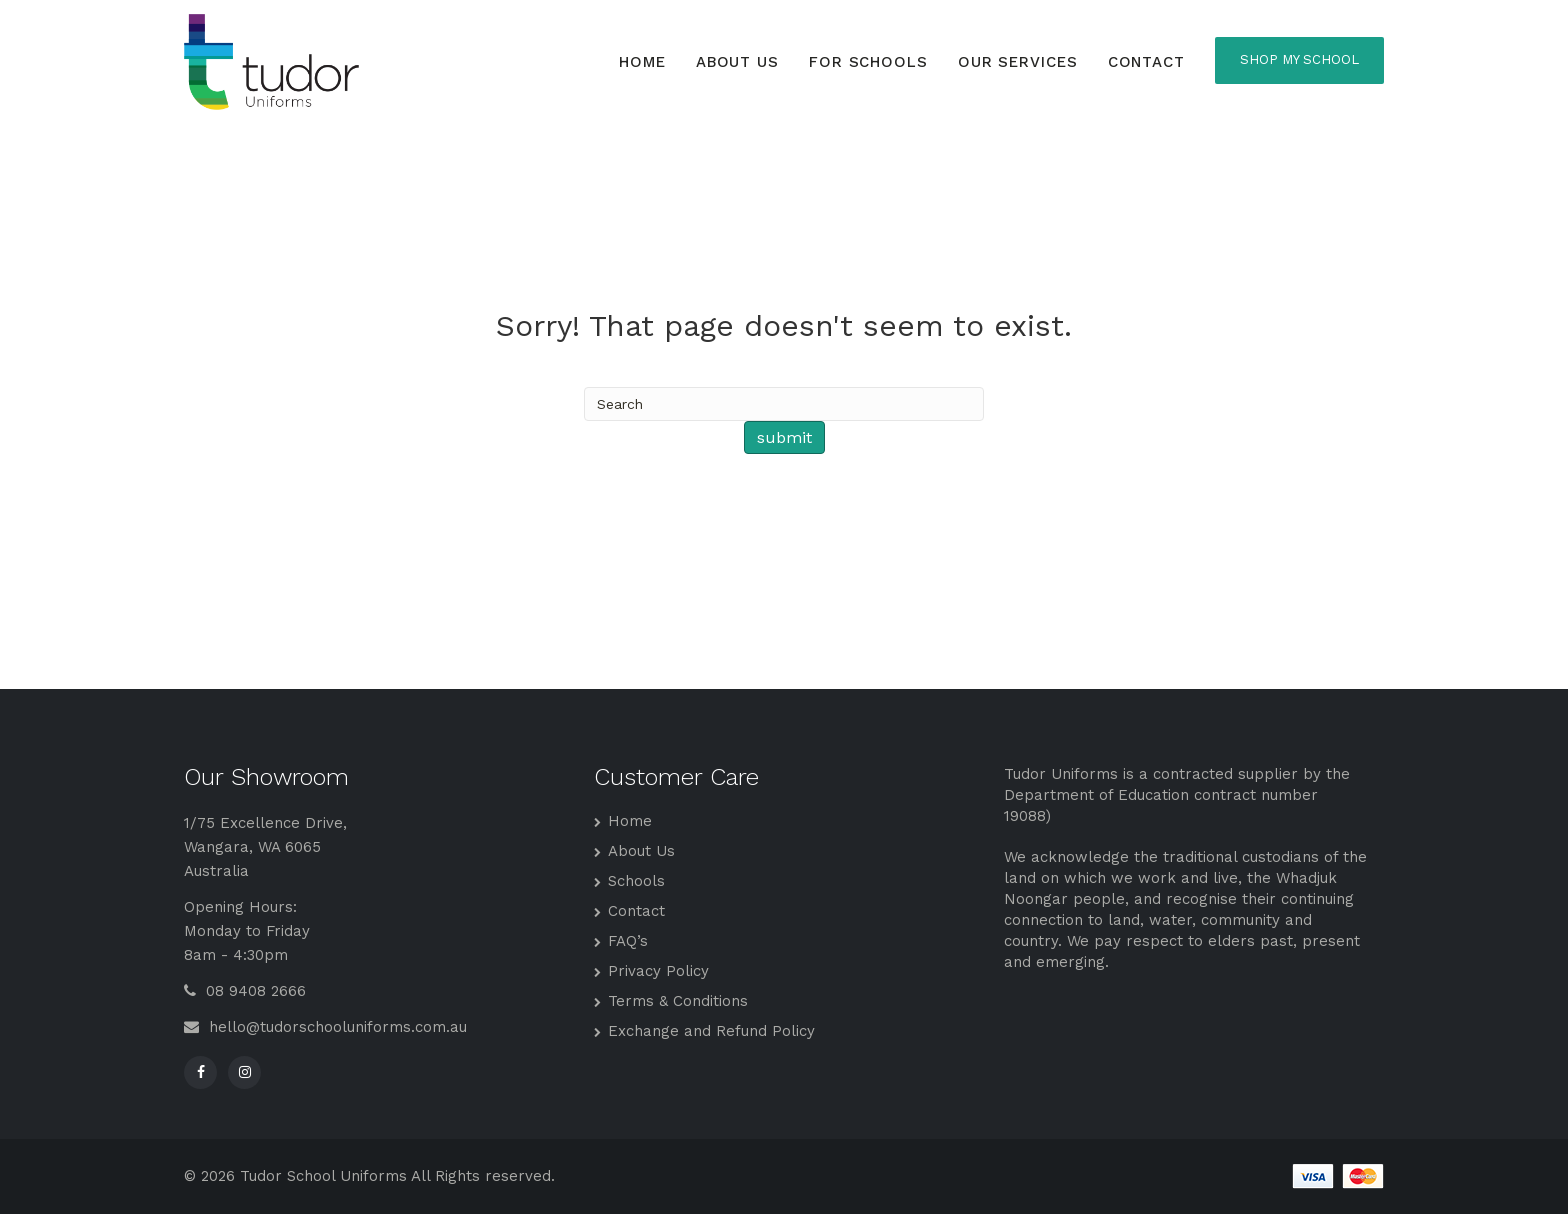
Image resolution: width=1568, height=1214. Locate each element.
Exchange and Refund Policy (711, 1031)
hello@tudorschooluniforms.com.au (325, 1027)
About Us (737, 62)
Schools (636, 881)
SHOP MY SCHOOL (1299, 59)
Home (642, 62)
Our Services (1018, 62)
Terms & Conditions (678, 1001)
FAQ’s (628, 941)
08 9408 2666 (245, 991)
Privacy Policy (658, 971)
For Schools (868, 62)
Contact (1146, 62)
